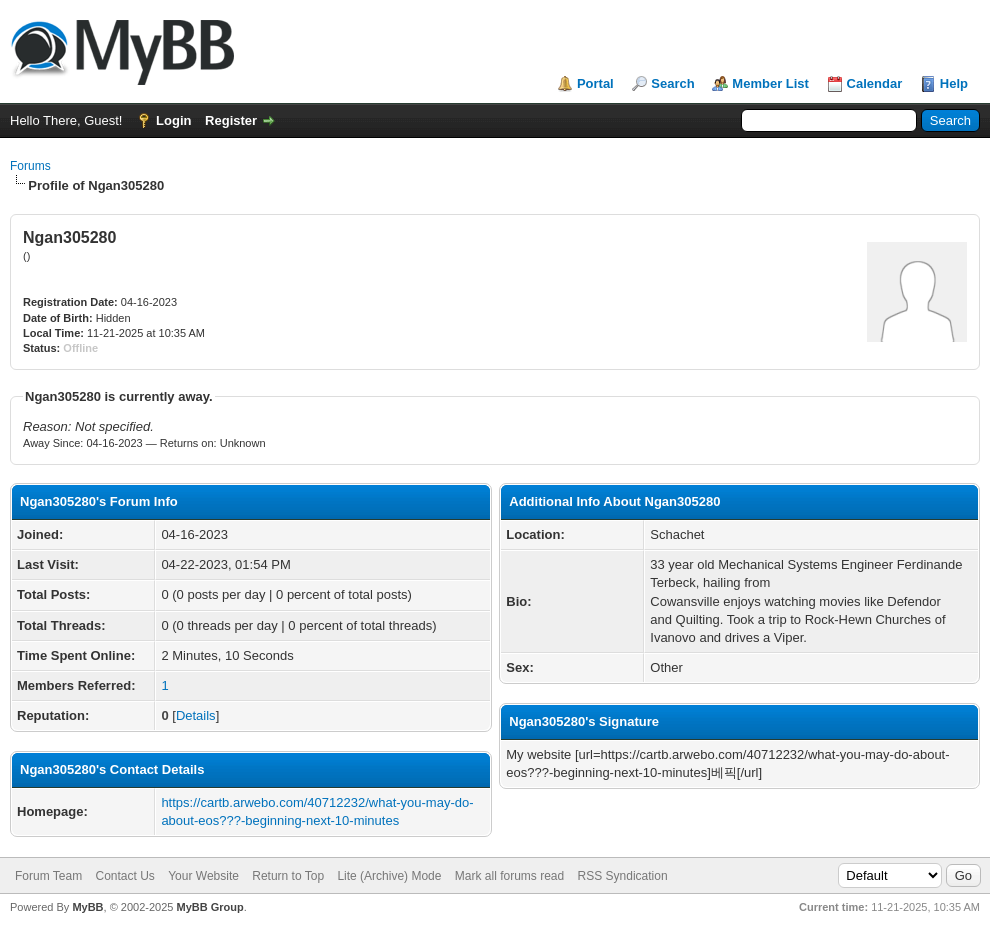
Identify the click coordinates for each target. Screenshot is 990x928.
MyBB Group (209, 907)
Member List (770, 83)
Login (173, 120)
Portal (595, 83)
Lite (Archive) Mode (389, 876)
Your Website (203, 876)
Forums (30, 166)
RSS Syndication (623, 876)
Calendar (875, 83)
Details (196, 715)
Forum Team (48, 876)
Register (231, 120)
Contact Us (124, 876)
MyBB (87, 907)
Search (672, 83)
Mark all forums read (509, 876)
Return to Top (288, 876)
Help (954, 83)
